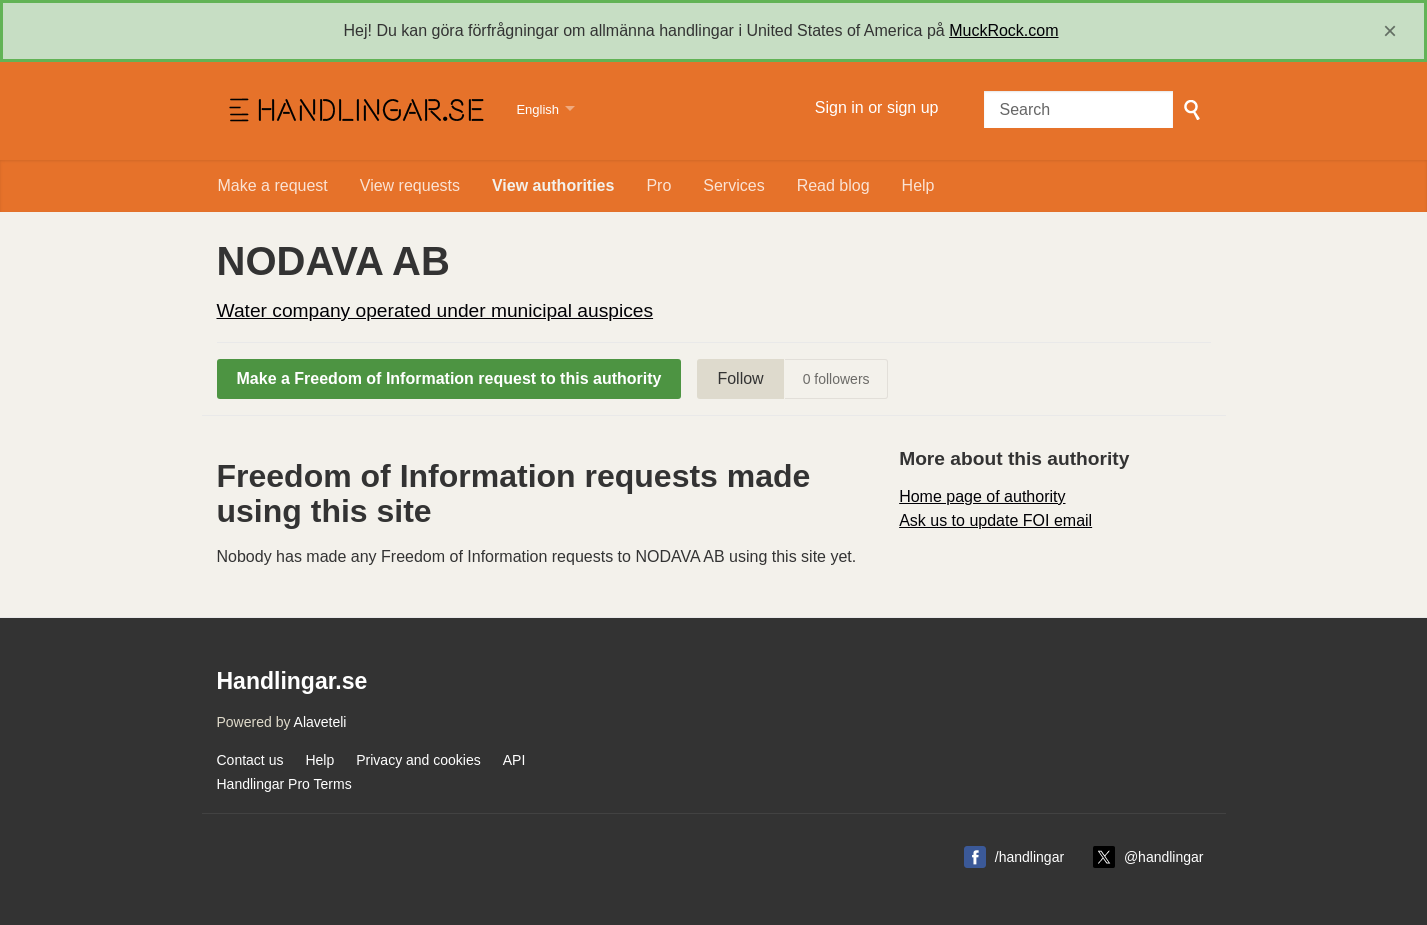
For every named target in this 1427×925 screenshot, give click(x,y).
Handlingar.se (354, 111)
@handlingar (1164, 857)
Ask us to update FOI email (995, 520)
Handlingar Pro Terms (284, 784)
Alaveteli (320, 722)
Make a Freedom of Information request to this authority (449, 378)
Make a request (273, 185)
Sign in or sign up (877, 107)
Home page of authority (982, 496)
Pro (658, 185)
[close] (1390, 31)
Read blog (833, 185)
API (514, 760)
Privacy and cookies (418, 760)
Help (918, 185)
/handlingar (1029, 857)
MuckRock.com (1003, 30)
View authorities (553, 185)
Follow (740, 378)
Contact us (250, 760)
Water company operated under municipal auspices (435, 310)
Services (733, 185)
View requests (410, 185)
